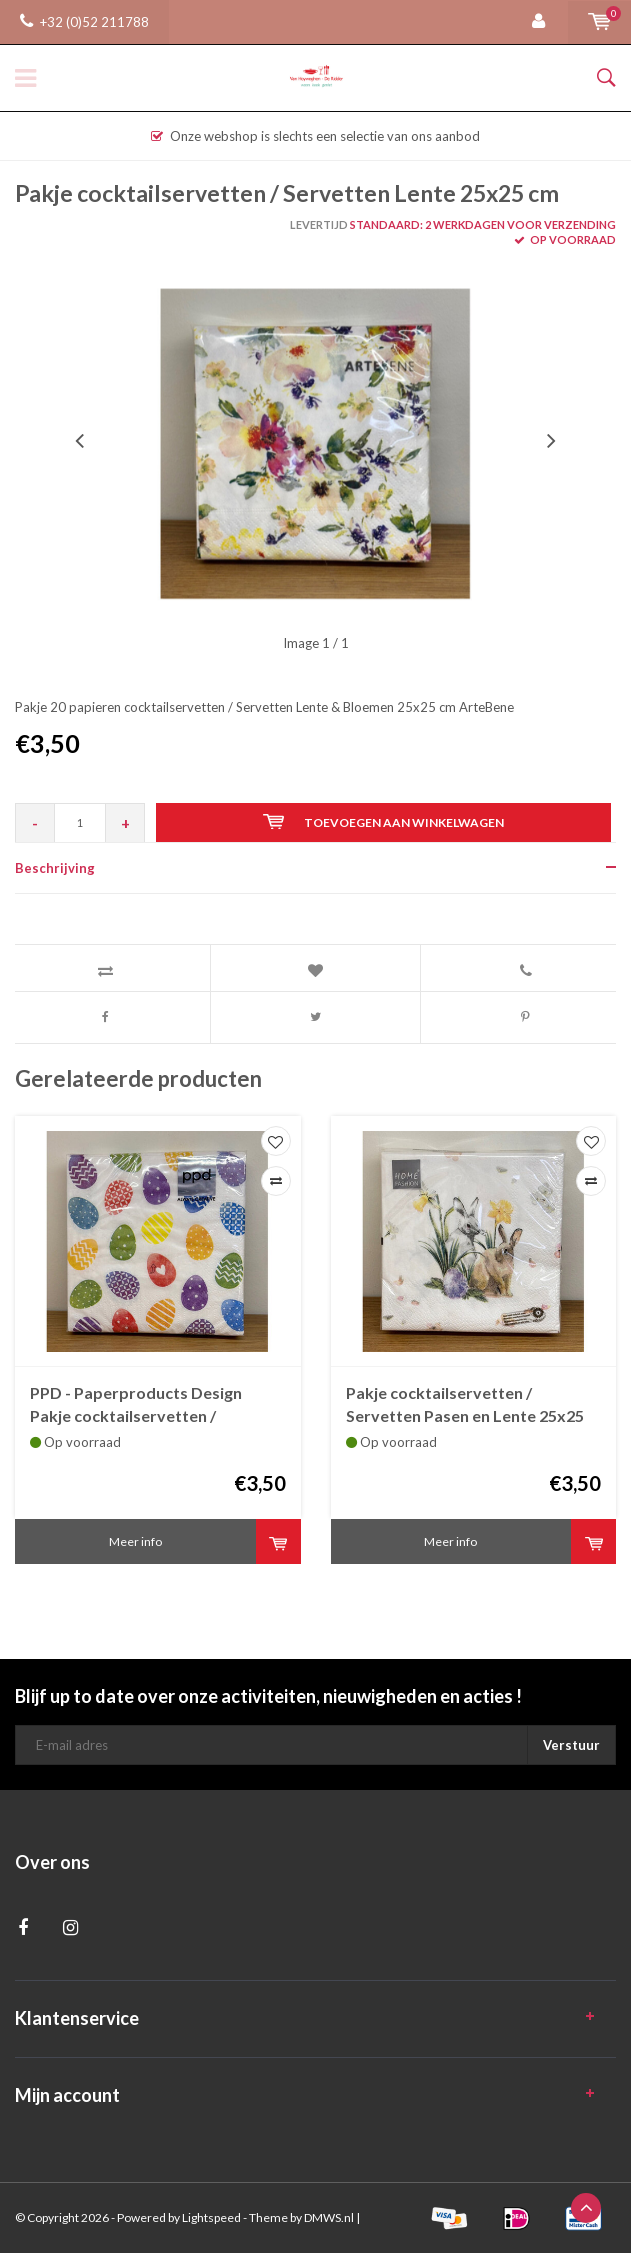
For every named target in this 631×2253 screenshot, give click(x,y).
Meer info (135, 1541)
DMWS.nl (329, 2217)
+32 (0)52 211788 (84, 22)
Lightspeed (211, 2217)
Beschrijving (55, 868)
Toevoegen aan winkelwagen (383, 822)
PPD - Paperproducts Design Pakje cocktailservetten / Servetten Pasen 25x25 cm (136, 1405)
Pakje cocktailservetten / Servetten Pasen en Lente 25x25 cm (465, 1405)
